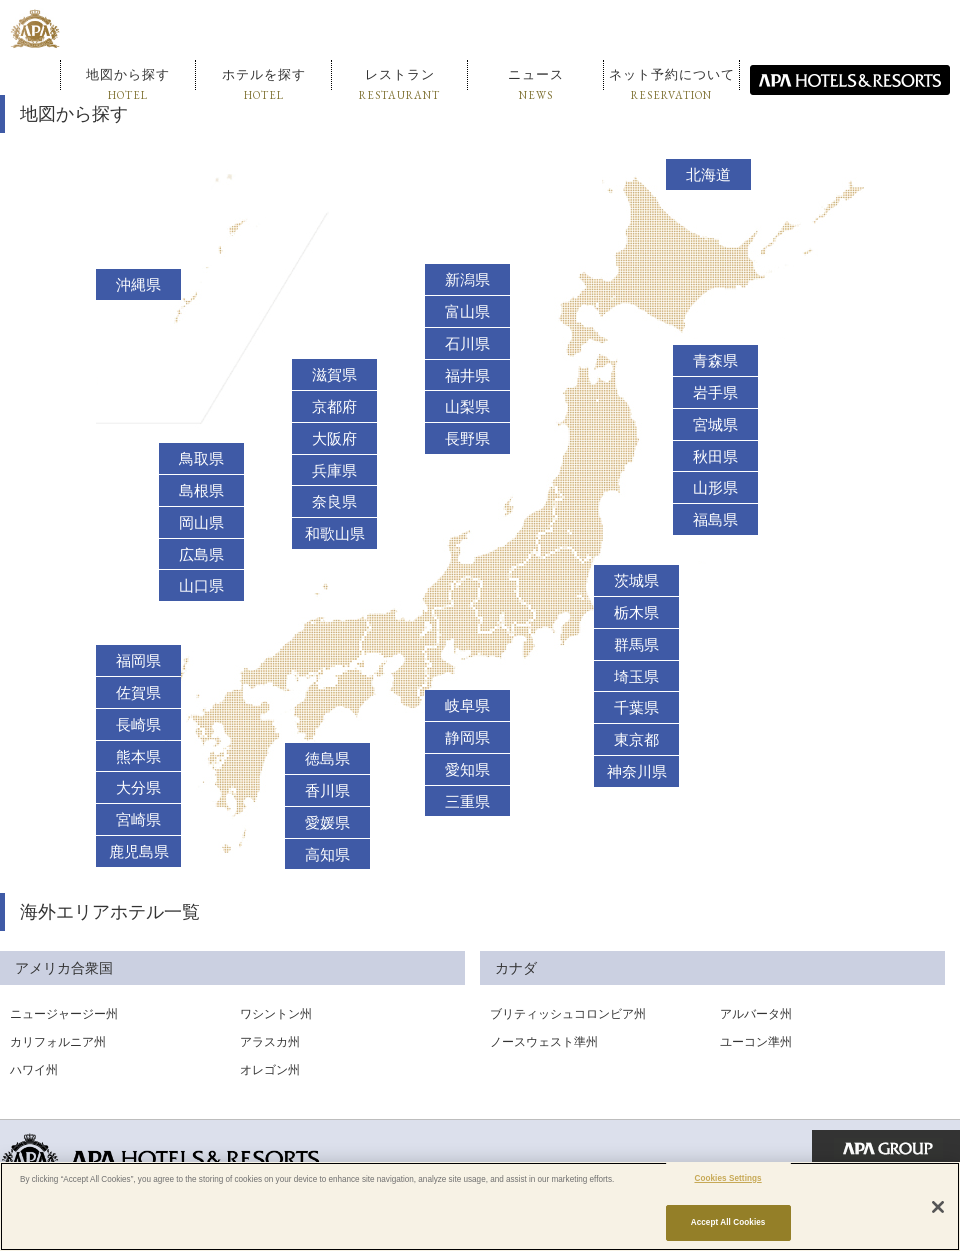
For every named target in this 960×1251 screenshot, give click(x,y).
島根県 (201, 491)
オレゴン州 (270, 1070)
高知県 (327, 855)
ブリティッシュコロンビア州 (568, 1014)
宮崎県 (138, 820)
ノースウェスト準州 (544, 1042)
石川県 (467, 344)
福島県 (715, 520)
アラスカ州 (270, 1042)
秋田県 (715, 457)
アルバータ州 (756, 1014)
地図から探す (128, 84)
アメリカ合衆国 (64, 968)
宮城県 (715, 425)
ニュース (536, 84)
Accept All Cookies (728, 1222)
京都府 (334, 407)
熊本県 (138, 757)
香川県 (327, 791)
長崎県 (138, 725)
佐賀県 (138, 693)
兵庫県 (334, 471)
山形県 (715, 488)
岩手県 (715, 393)
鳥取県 (201, 459)
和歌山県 (335, 534)
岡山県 (201, 523)
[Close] (938, 1207)
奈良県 (334, 502)
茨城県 (636, 581)
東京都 (636, 740)
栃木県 (636, 613)
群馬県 (636, 645)
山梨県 (467, 407)
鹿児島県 (139, 852)
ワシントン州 (276, 1014)
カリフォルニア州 (58, 1042)
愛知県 (467, 770)
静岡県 (467, 738)
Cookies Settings (727, 1178)
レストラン (399, 84)
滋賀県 (334, 375)
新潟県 (467, 280)
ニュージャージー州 (64, 1014)
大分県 (138, 788)
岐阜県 (467, 706)
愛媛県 (327, 823)
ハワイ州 (34, 1070)
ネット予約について (672, 84)
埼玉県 (636, 677)
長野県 (467, 439)
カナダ (516, 968)
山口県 (201, 586)
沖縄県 (138, 285)
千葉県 (636, 708)
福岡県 (138, 661)
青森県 (715, 361)
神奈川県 (637, 772)
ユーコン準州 (756, 1042)
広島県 (201, 555)
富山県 (467, 312)
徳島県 (327, 759)
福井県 (467, 376)
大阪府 (334, 439)
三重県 (467, 802)
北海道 (708, 175)
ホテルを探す (264, 84)
